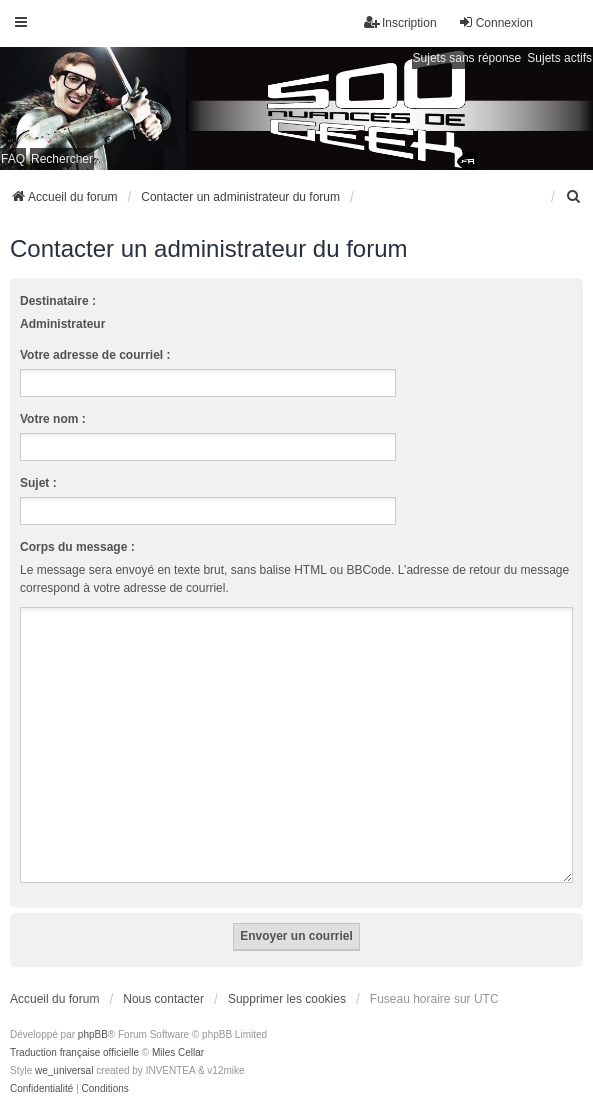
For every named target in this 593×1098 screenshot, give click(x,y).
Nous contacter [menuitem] (163, 975)
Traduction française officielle (74, 1028)
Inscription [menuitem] (400, 22)
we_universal (64, 1046)
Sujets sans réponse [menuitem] (467, 58)
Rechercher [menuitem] (62, 159)
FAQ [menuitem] (13, 159)
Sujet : (38, 483)
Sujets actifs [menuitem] (559, 58)
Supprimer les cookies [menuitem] (287, 975)
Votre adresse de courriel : (95, 355)
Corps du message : (77, 547)
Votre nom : (53, 419)
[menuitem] (574, 197)
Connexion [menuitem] (495, 22)
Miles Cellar (178, 1028)
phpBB (93, 1010)
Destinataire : (58, 301)
